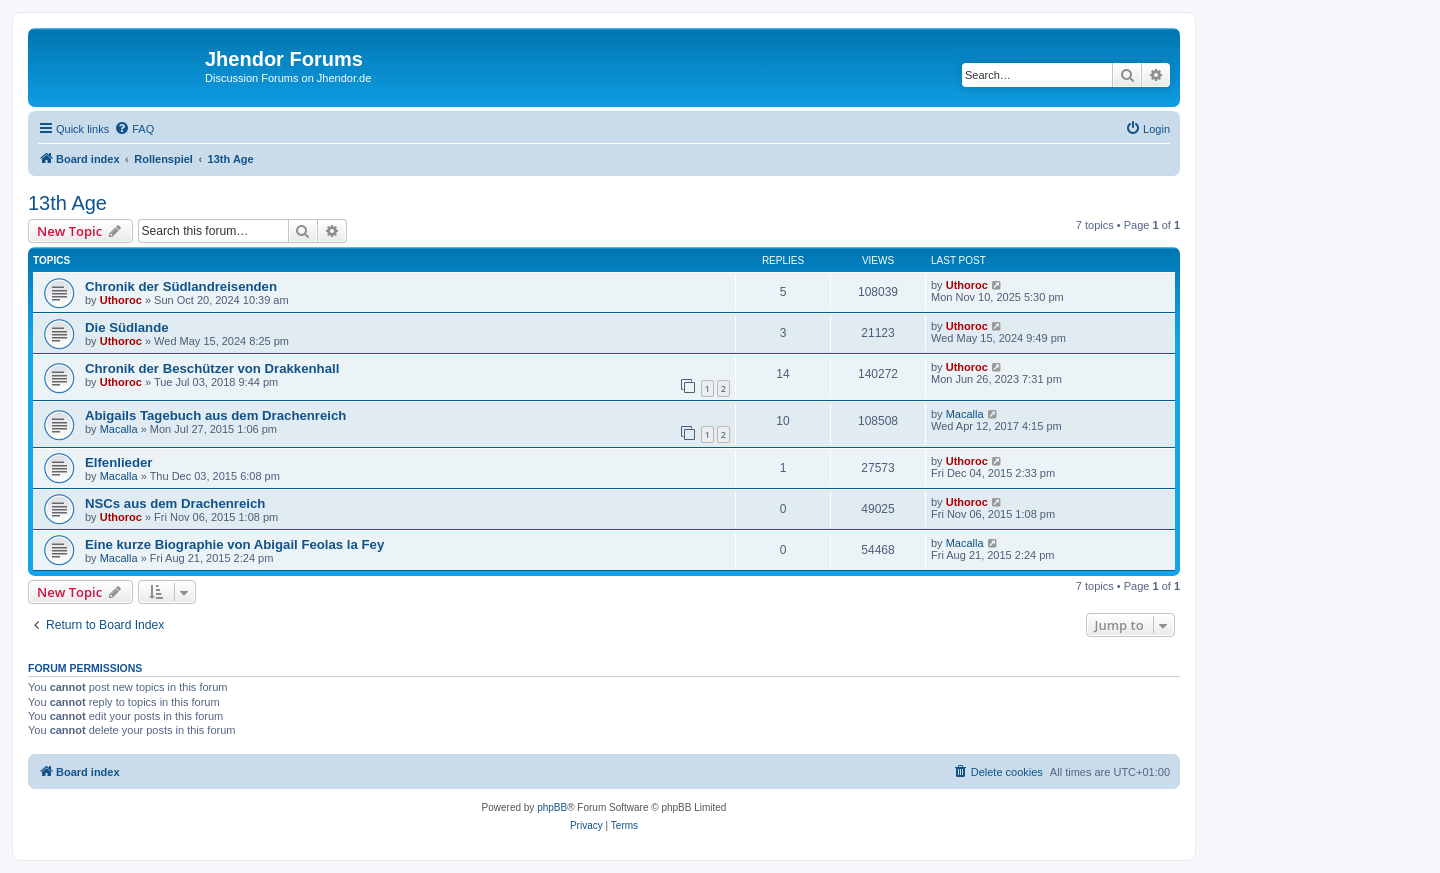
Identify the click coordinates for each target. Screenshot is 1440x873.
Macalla (119, 429)
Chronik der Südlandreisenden (181, 286)
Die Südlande (127, 327)
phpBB (552, 807)
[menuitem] (134, 129)
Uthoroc (121, 300)
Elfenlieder (118, 462)
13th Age (67, 203)
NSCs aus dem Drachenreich (175, 503)
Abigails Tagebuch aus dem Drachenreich (215, 415)
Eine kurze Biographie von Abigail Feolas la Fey (234, 544)
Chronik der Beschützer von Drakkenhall (212, 368)
